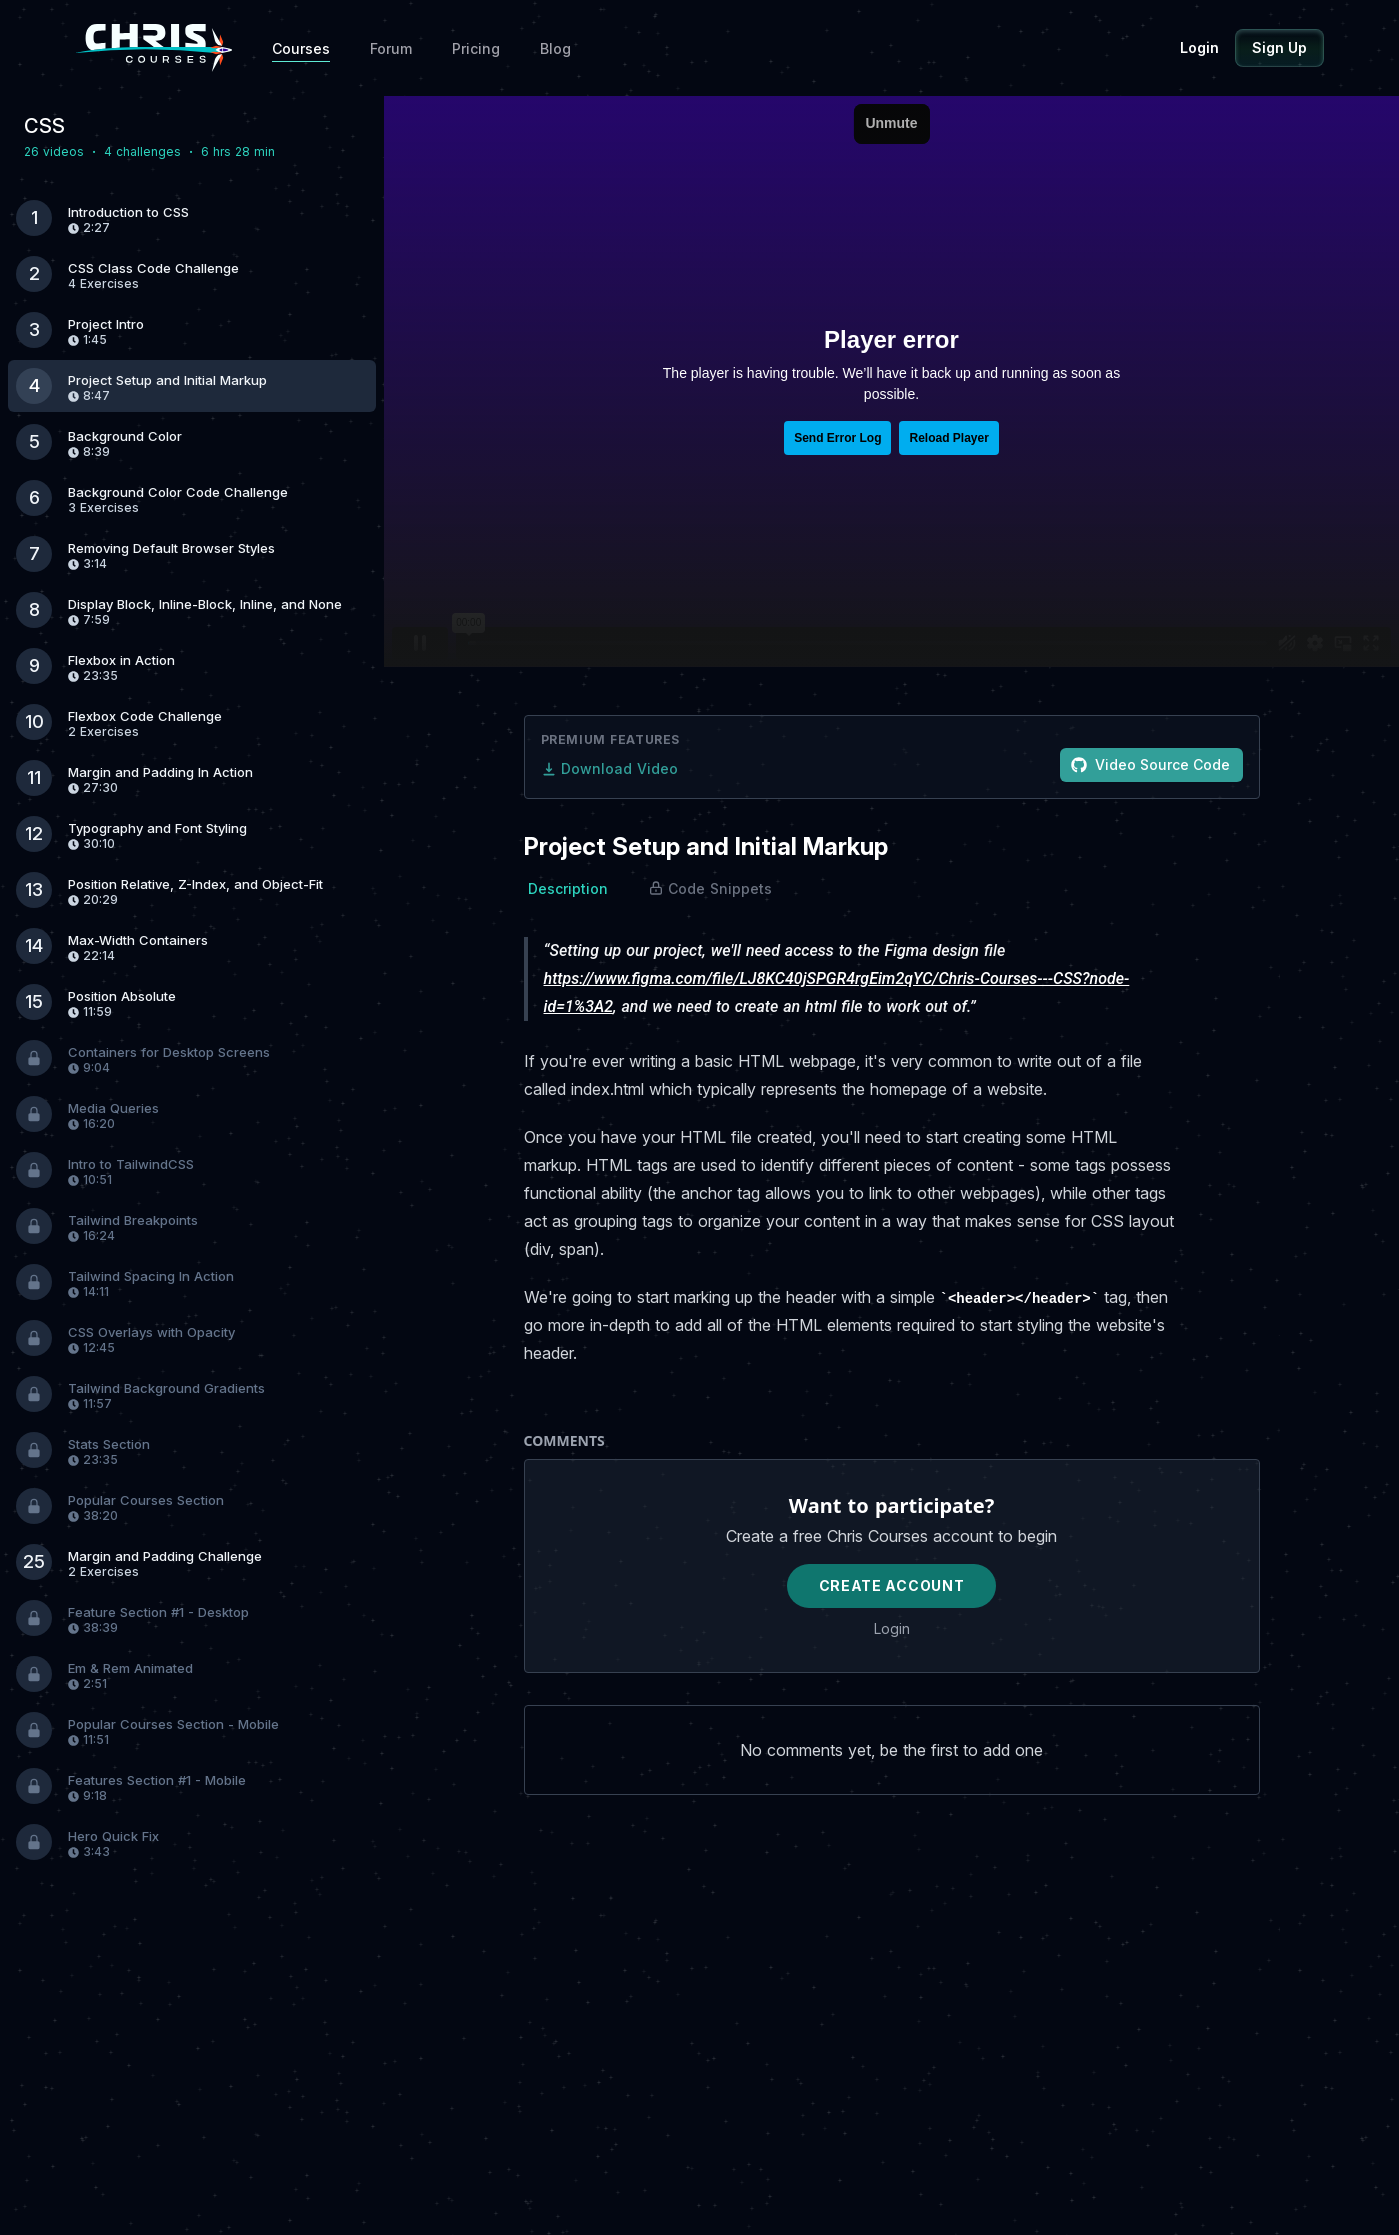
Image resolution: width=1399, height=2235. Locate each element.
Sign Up (1279, 47)
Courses (301, 48)
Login (1199, 47)
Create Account (892, 1585)
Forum (391, 48)
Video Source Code (1150, 764)
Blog (555, 48)
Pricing (476, 48)
